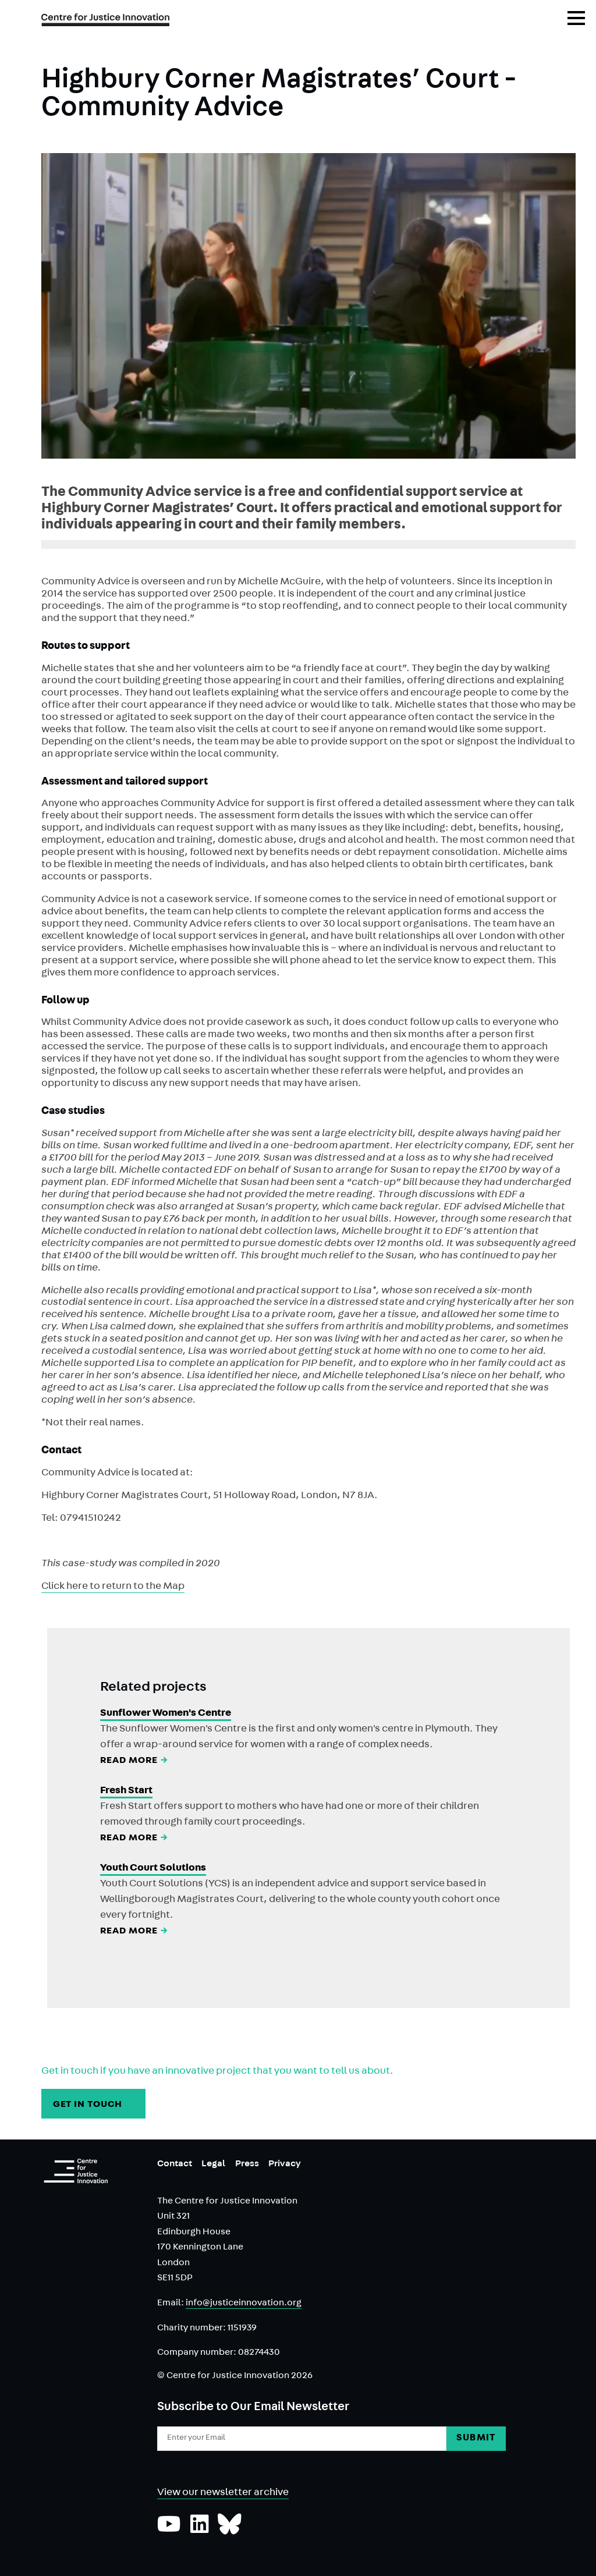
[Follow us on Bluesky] (230, 2530)
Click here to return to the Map (113, 1587)
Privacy (284, 2164)
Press (247, 2164)
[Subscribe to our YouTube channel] (169, 2530)
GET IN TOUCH (94, 2105)
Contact (174, 2164)
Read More (134, 1761)
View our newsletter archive (223, 2493)
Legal (213, 2164)
